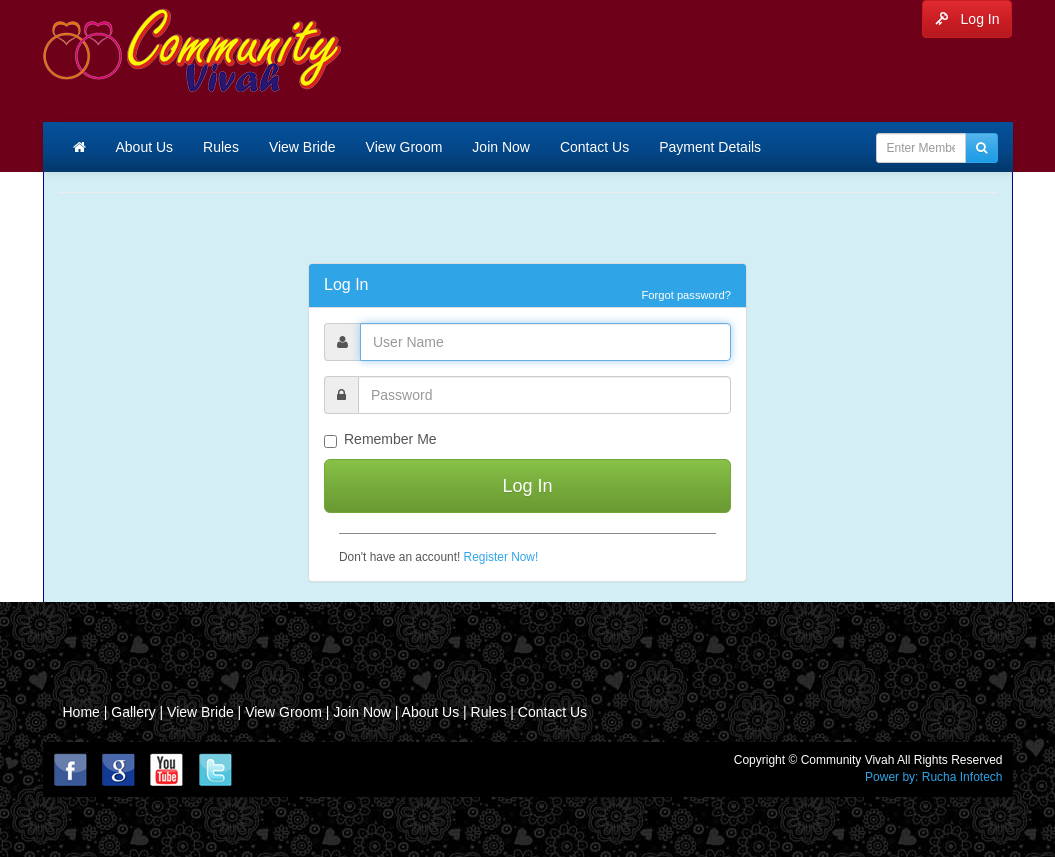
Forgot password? (686, 295)
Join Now (501, 147)
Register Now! (501, 557)
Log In (967, 19)
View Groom (404, 147)
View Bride (302, 147)
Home (81, 712)
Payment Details (710, 147)
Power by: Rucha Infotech (933, 777)
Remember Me (380, 439)
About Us (145, 147)
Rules (221, 147)
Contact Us (594, 147)
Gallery (135, 712)
